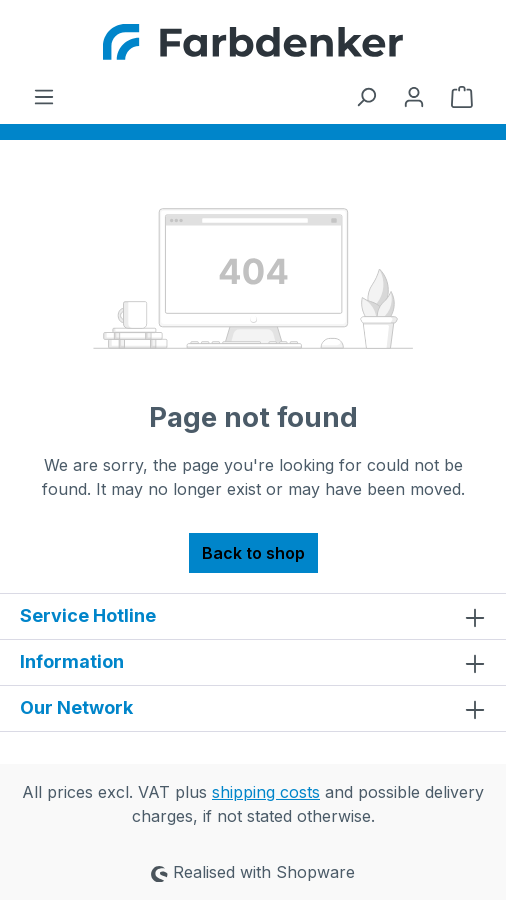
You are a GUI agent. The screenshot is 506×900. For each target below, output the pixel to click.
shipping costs (266, 792)
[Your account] (414, 96)
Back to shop (253, 553)
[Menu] (44, 96)
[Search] (366, 96)
